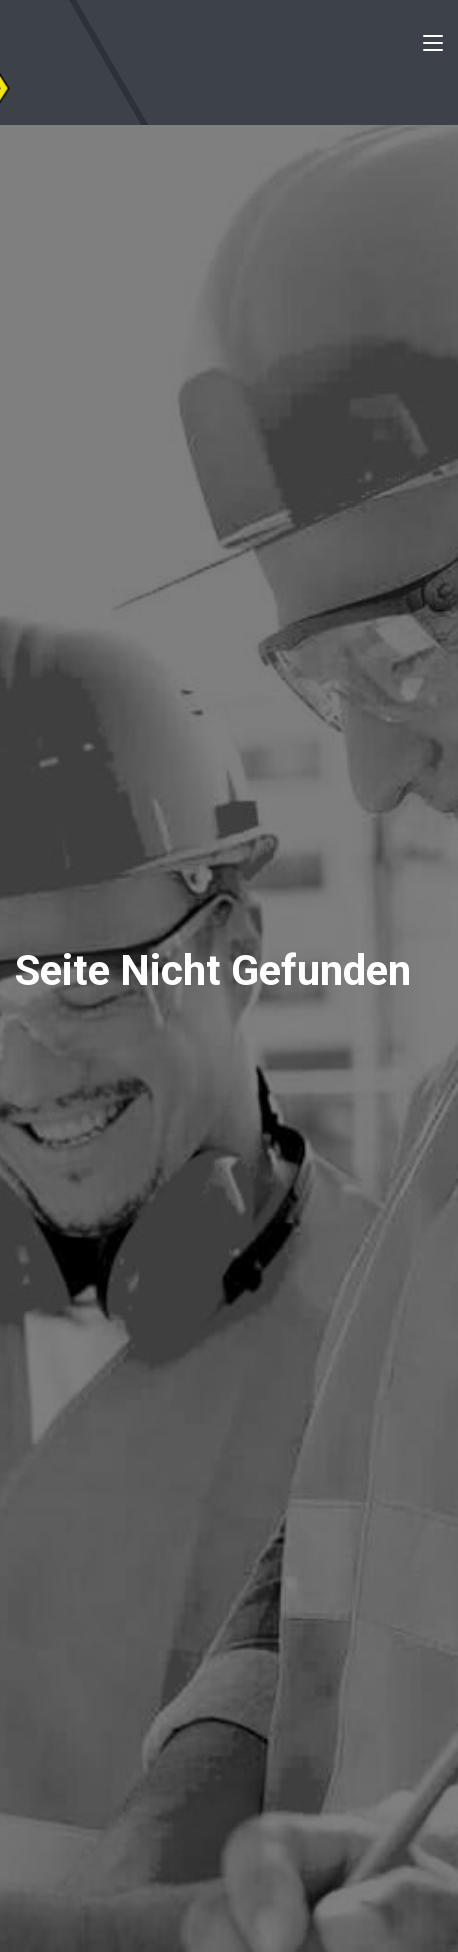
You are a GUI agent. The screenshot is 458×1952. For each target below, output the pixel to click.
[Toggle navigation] (433, 47)
